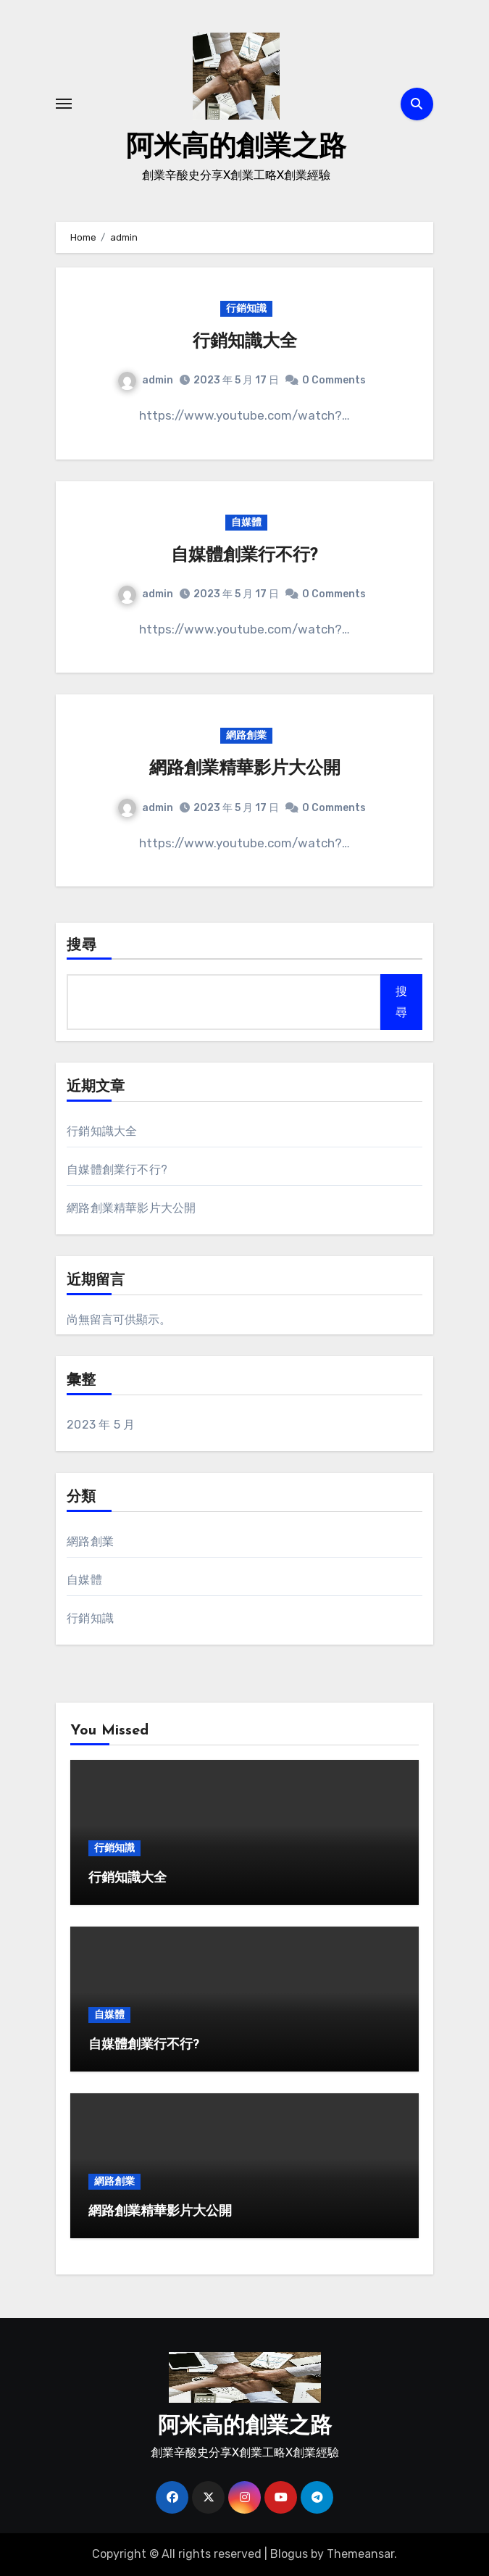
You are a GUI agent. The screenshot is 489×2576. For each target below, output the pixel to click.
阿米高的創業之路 (236, 147)
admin (145, 380)
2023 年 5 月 (101, 1425)
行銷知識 (246, 308)
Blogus (289, 2554)
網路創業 (246, 735)
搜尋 (82, 946)
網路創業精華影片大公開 (244, 769)
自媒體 (246, 522)
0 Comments (334, 380)
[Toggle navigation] (64, 104)
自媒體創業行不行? (244, 556)
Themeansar (360, 2554)
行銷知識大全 (245, 342)
